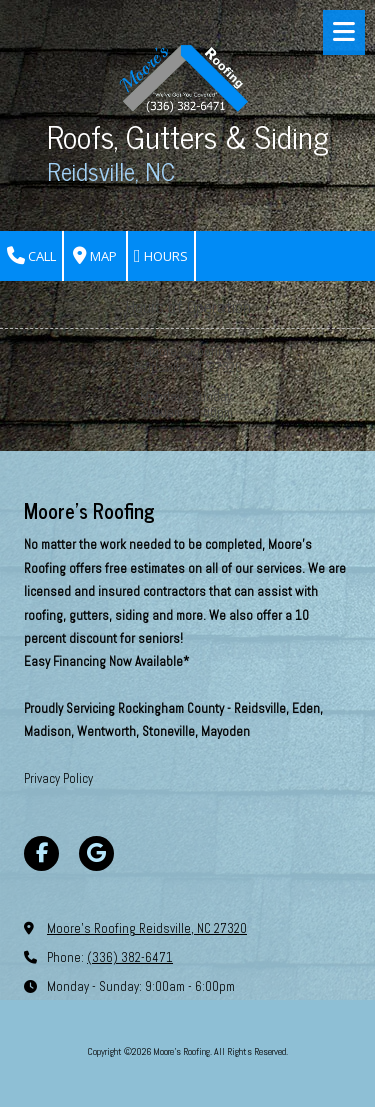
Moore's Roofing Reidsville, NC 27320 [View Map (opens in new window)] (147, 928)
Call (31, 256)
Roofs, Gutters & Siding (188, 135)
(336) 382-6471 (130, 957)
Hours (161, 256)
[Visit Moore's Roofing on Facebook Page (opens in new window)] (41, 853)
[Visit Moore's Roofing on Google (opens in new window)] (96, 853)
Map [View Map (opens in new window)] (95, 256)
